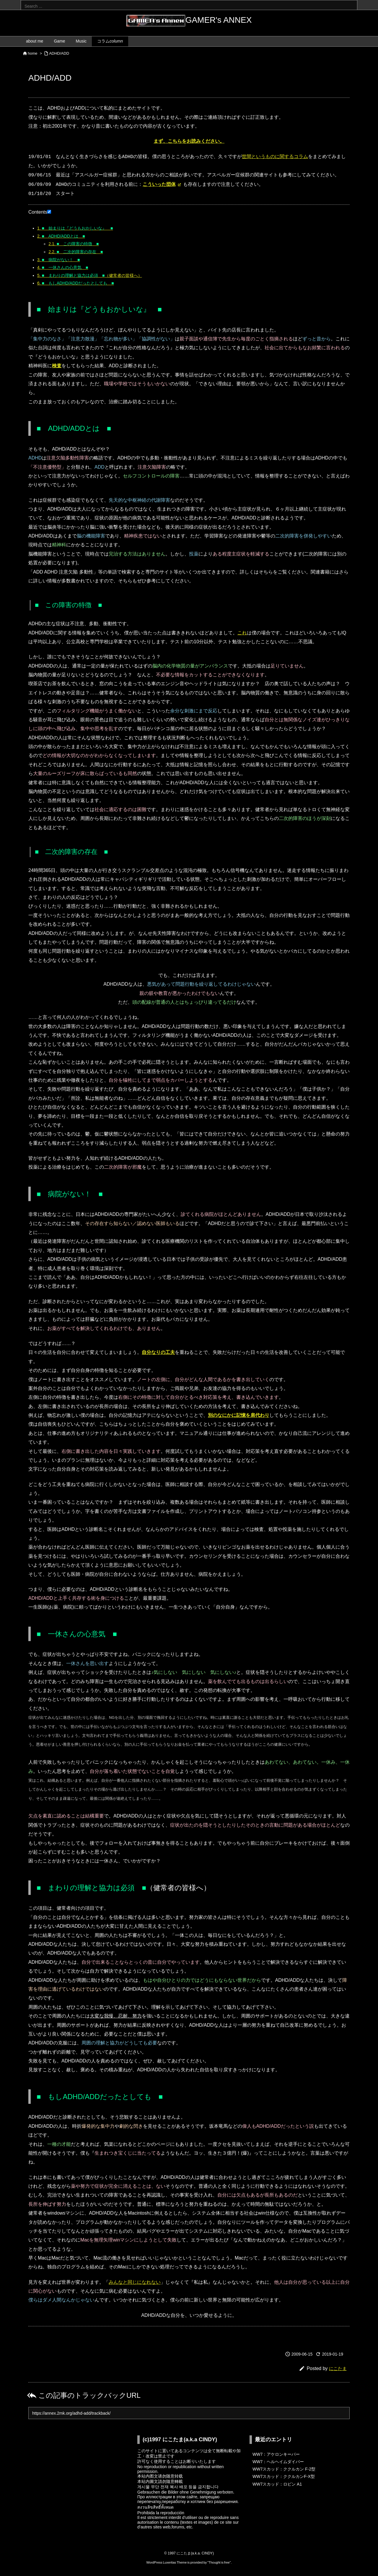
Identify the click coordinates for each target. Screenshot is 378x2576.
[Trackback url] (189, 2413)
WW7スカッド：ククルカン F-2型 (283, 2469)
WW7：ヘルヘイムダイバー (278, 2461)
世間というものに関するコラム (275, 156)
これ (242, 632)
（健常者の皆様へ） (89, 275)
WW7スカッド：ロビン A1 (277, 2484)
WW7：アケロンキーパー (276, 2454)
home (33, 53)
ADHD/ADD (59, 53)
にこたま (338, 2368)
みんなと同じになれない (135, 2282)
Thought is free (218, 2562)
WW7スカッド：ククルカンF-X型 (283, 2476)
